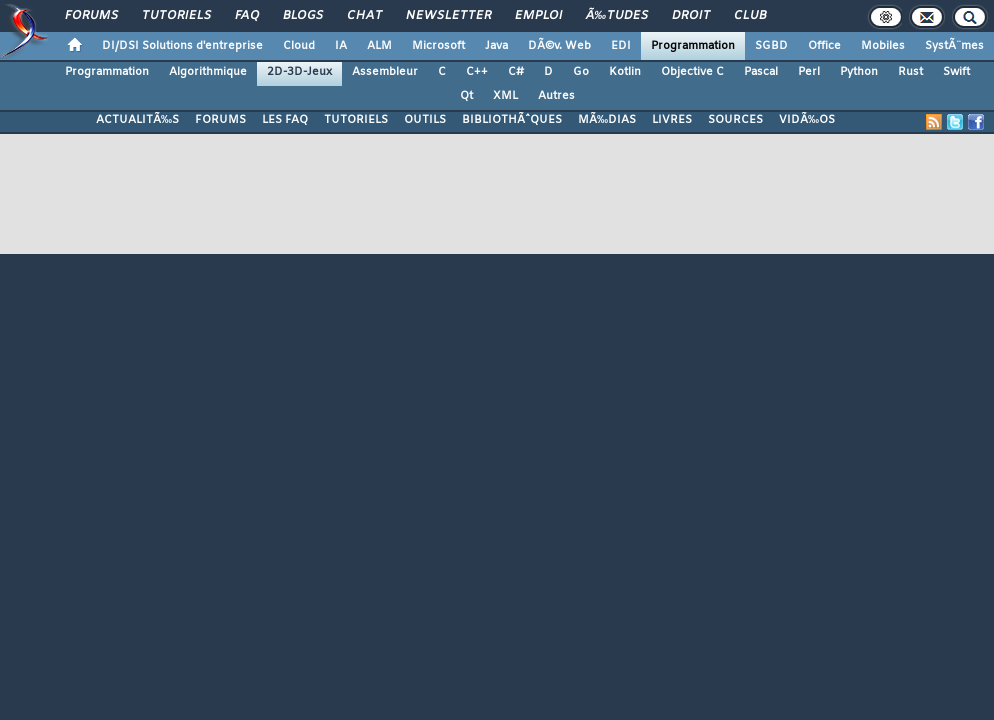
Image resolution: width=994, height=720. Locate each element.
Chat (364, 16)
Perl (809, 72)
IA (341, 46)
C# (516, 72)
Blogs (303, 16)
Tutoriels (176, 16)
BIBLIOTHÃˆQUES (512, 120)
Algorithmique (208, 72)
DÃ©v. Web (559, 46)
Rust (910, 72)
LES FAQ (285, 120)
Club (750, 16)
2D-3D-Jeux (299, 72)
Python (859, 72)
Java (496, 46)
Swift (956, 72)
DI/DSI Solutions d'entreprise (182, 46)
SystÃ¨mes (954, 46)
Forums (91, 16)
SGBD (771, 46)
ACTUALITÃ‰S (137, 120)
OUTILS (425, 120)
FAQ (247, 16)
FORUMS (220, 120)
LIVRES (672, 120)
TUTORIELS (356, 120)
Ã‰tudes (617, 16)
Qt (466, 96)
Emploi (538, 16)
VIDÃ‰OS (807, 120)
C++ (477, 72)
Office (824, 46)
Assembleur (385, 72)
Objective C (692, 72)
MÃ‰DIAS (607, 120)
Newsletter (448, 16)
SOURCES (735, 120)
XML (505, 96)
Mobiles (883, 46)
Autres (556, 96)
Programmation (693, 46)
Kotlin (625, 72)
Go (581, 72)
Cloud (299, 46)
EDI (621, 46)
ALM (379, 46)
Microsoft (438, 46)
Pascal (761, 72)
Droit (691, 16)
